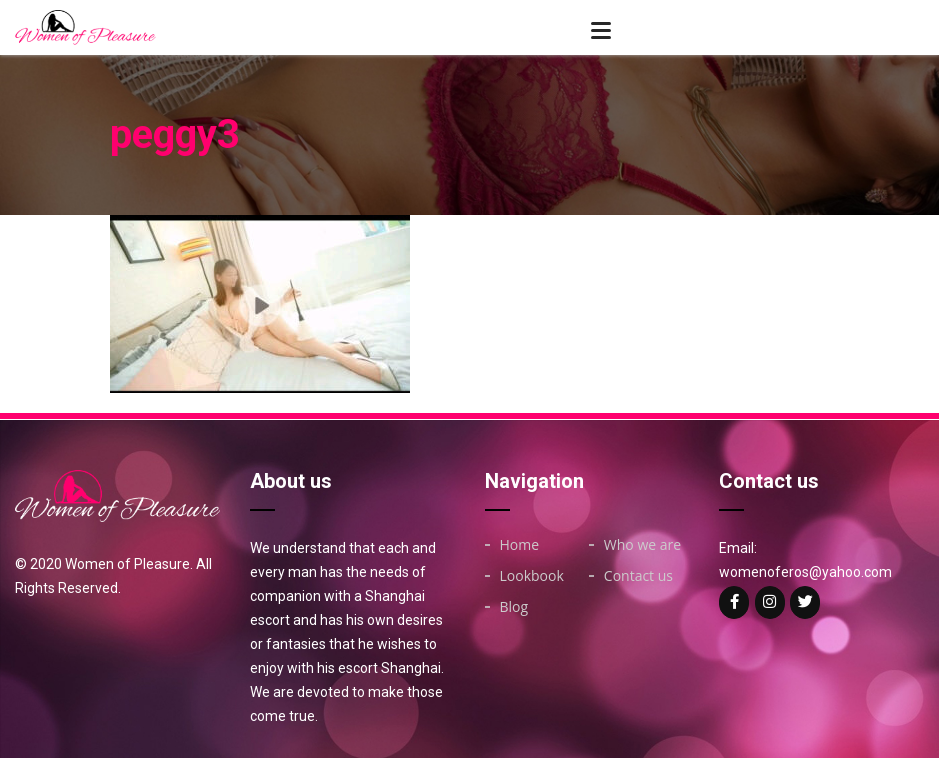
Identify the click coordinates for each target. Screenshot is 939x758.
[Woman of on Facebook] (734, 602)
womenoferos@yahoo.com (805, 572)
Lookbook (532, 576)
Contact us (638, 576)
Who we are (642, 545)
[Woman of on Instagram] (770, 602)
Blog (514, 607)
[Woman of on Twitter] (805, 602)
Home (520, 545)
